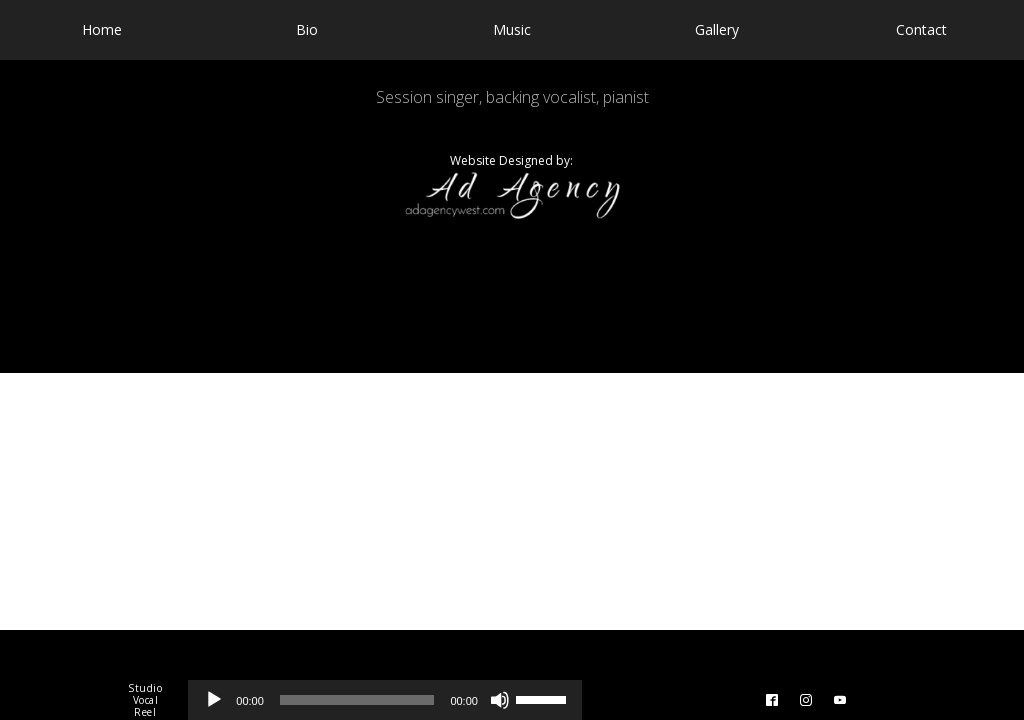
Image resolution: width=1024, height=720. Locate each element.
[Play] (214, 700)
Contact (921, 29)
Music (512, 29)
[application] (385, 700)
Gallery (717, 29)
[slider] (357, 700)
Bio (307, 29)
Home (102, 29)
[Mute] (500, 700)
